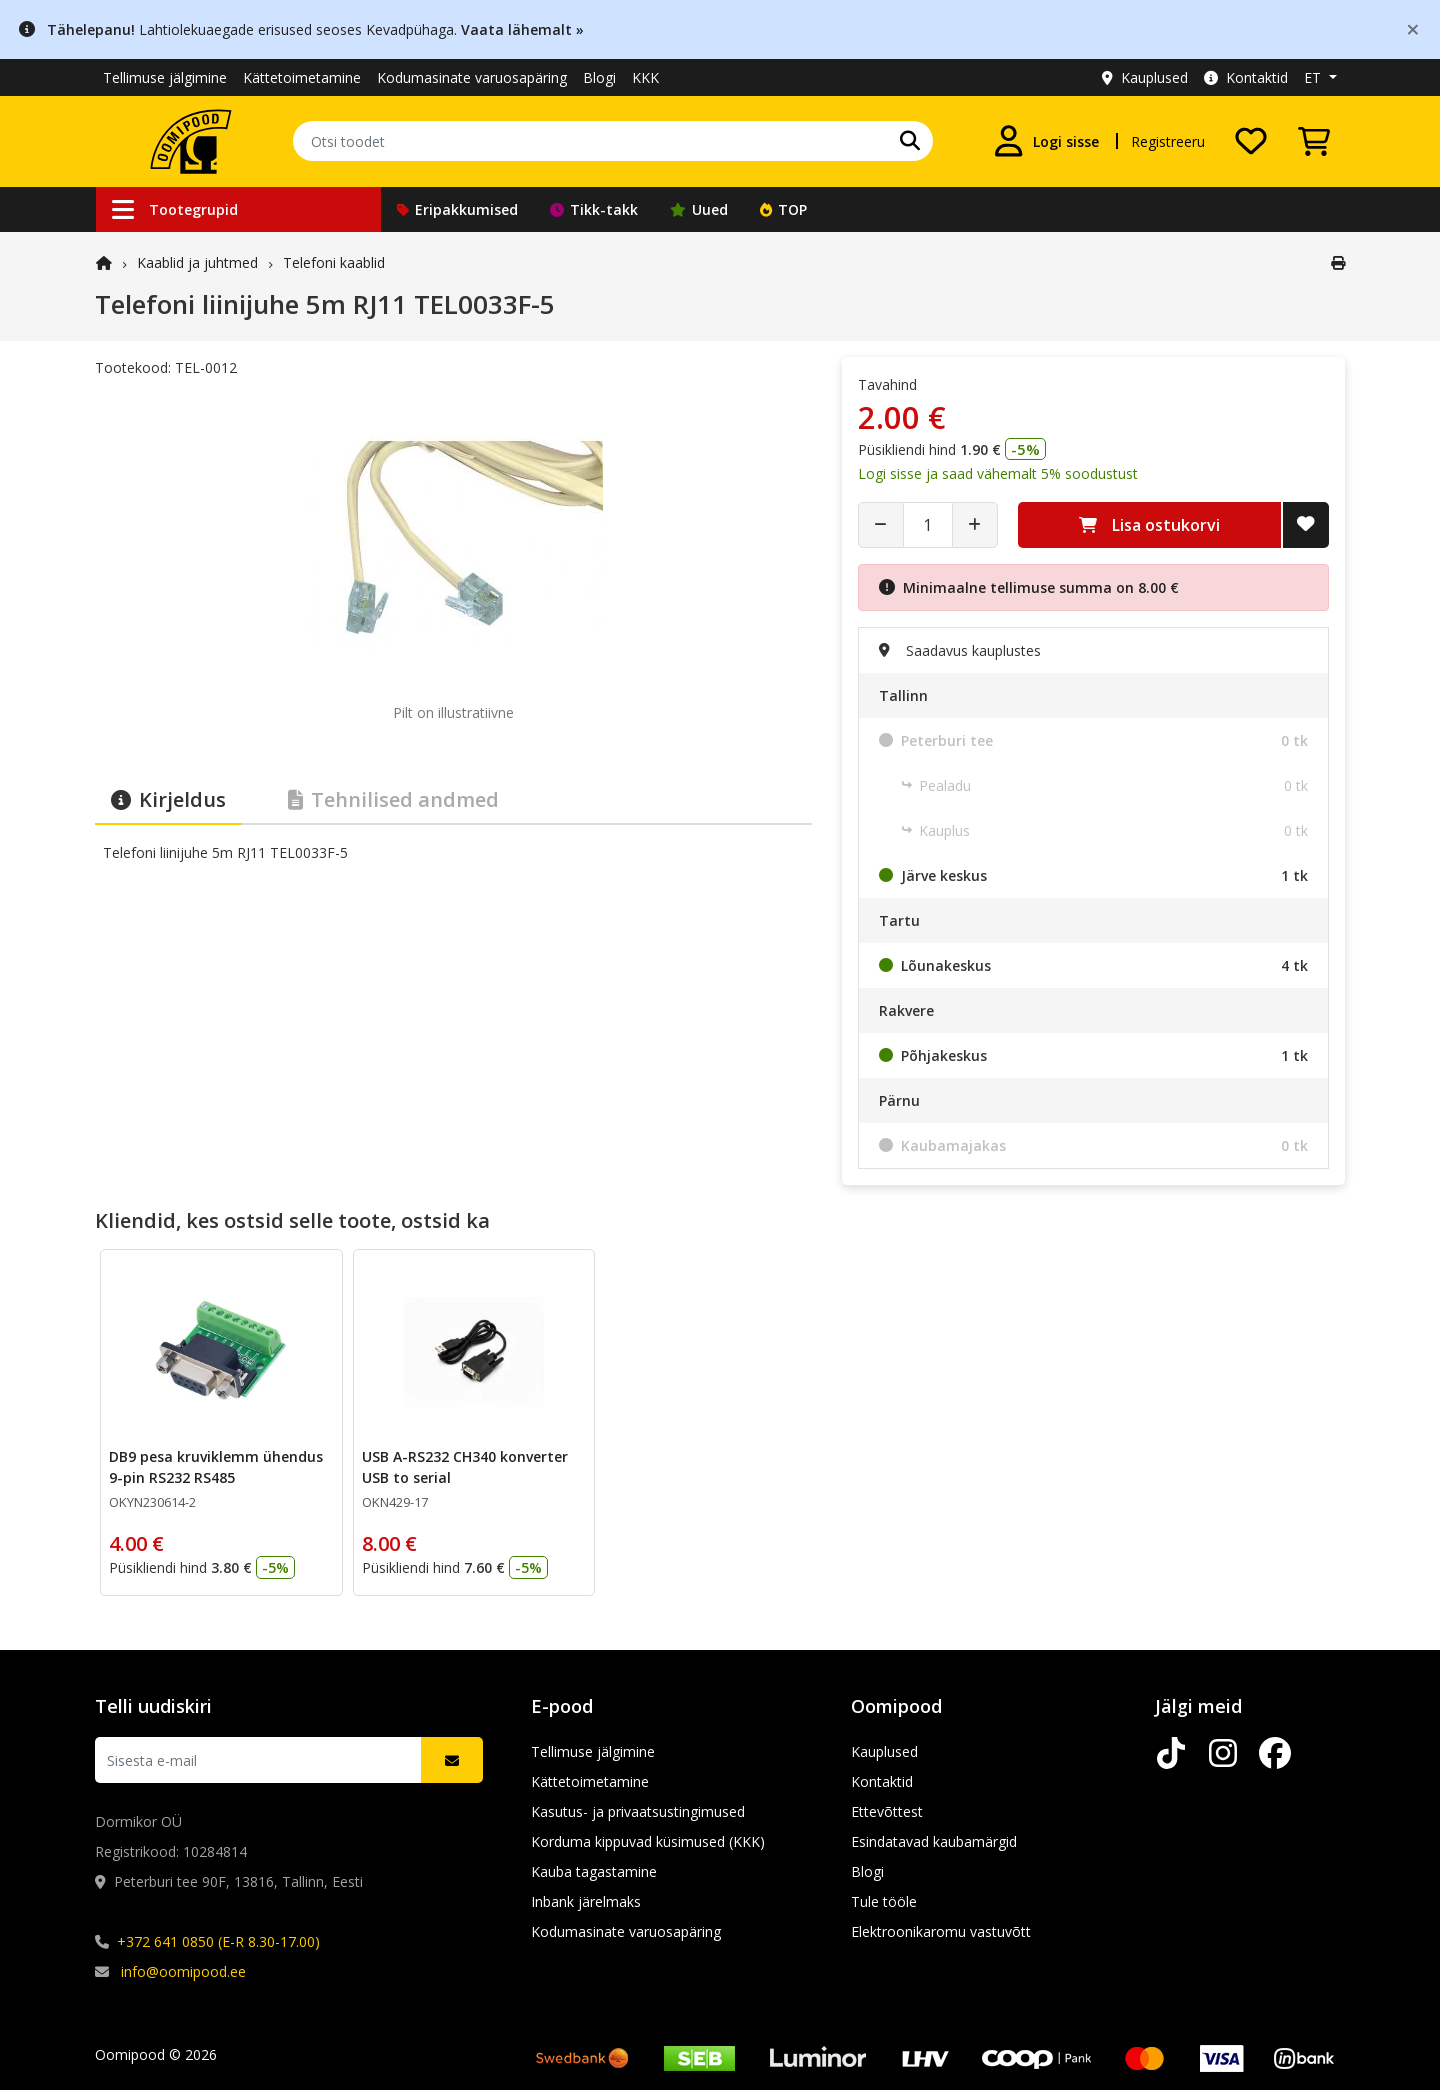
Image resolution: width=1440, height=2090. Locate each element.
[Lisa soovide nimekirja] (1306, 525)
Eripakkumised (457, 209)
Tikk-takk (594, 209)
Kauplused (1145, 77)
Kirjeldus (168, 799)
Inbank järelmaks (586, 1901)
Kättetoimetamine (302, 77)
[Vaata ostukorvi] (1314, 141)
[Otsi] (910, 141)
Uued (699, 209)
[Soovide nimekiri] (1251, 141)
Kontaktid (1246, 77)
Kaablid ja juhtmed (197, 262)
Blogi (599, 77)
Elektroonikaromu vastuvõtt (941, 1931)
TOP (783, 209)
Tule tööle (884, 1901)
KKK (645, 77)
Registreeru (1168, 141)
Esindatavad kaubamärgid (934, 1841)
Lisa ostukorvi (1149, 525)
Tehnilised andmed (393, 799)
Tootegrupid (175, 209)
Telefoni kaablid (334, 262)
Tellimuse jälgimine (165, 77)
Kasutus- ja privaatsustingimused (638, 1811)
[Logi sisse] (1046, 141)
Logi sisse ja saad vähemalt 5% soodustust (998, 473)
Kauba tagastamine (594, 1871)
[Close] (1413, 28)
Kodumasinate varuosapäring (472, 77)
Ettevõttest (887, 1811)
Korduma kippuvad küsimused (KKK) (648, 1841)
